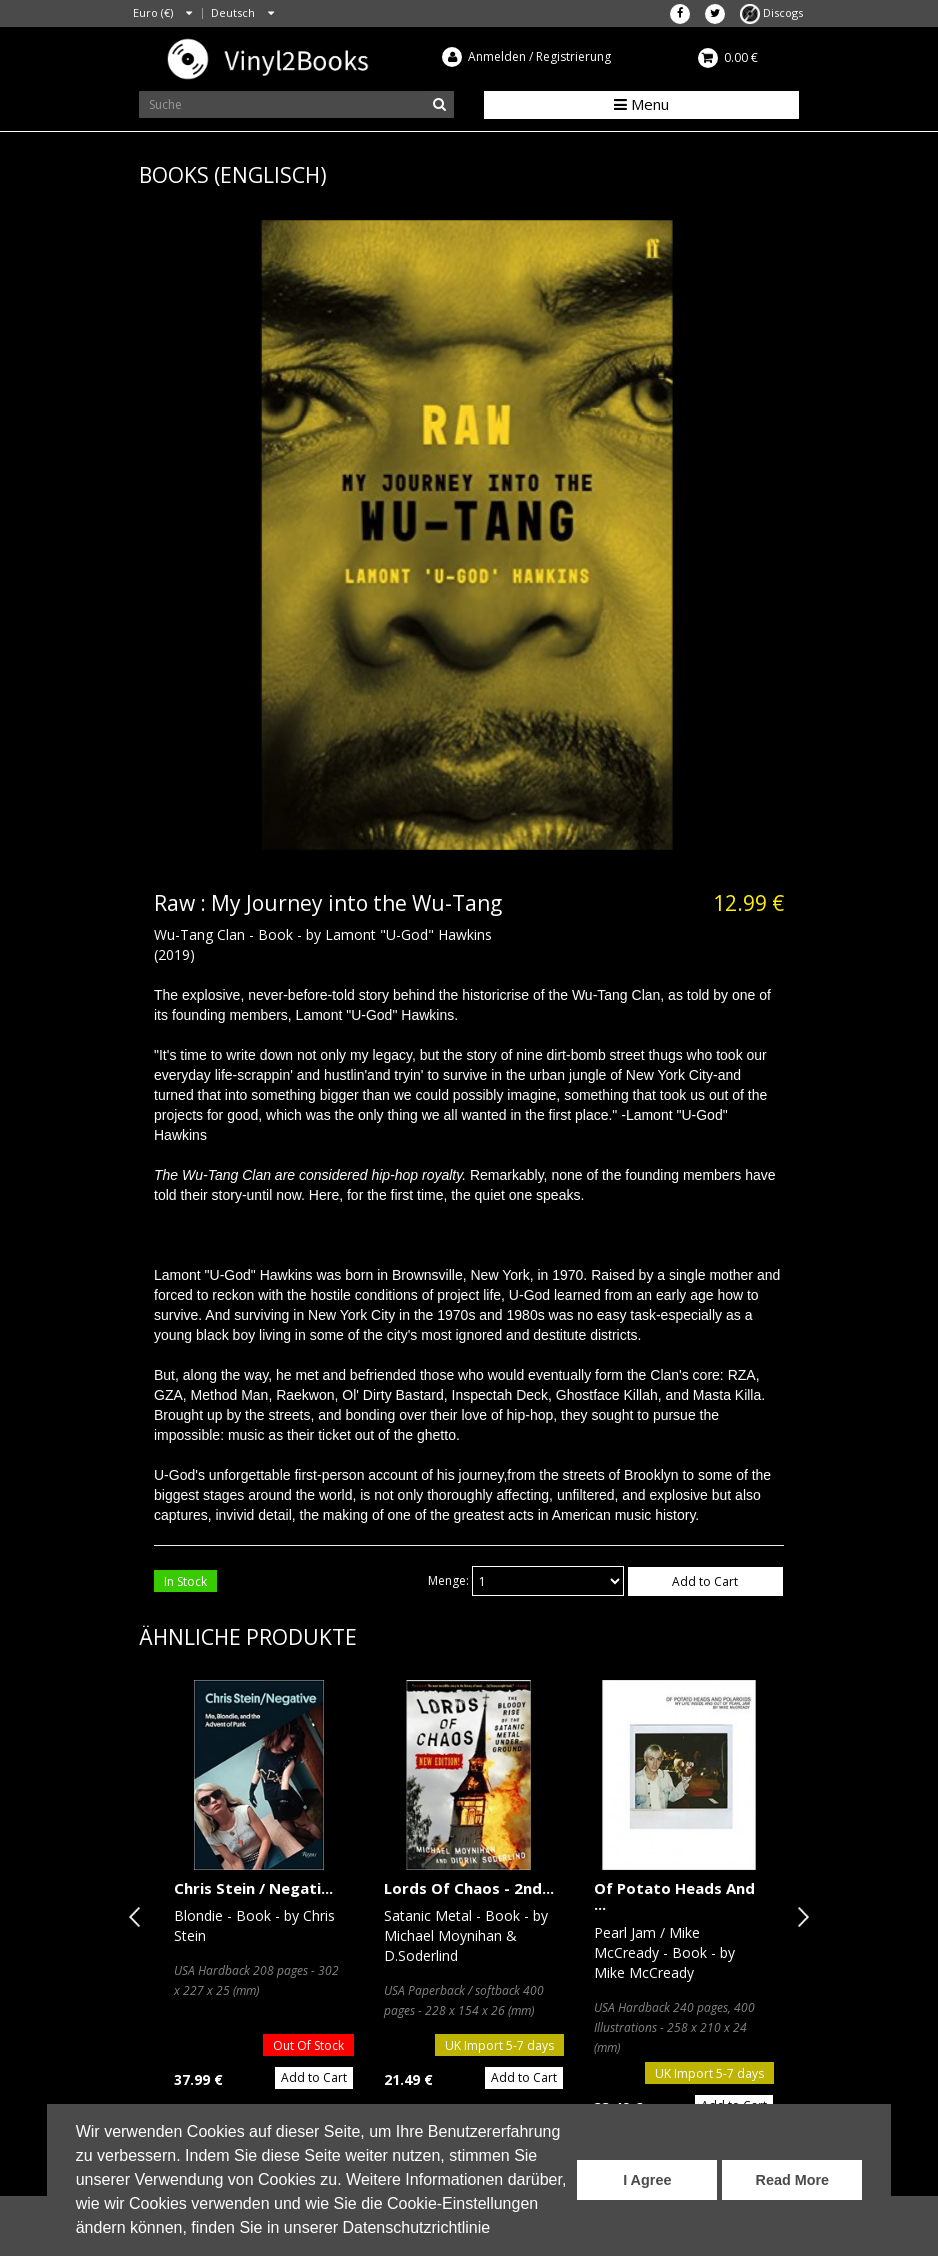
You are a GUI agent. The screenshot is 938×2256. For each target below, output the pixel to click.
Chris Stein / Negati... (253, 1888)
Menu (641, 104)
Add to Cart (705, 1581)
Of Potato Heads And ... (674, 1896)
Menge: (448, 1580)
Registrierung (573, 56)
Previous (139, 1917)
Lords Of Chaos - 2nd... (469, 1888)
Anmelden (497, 56)
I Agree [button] (647, 2180)
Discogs (771, 12)
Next (799, 1917)
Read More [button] (793, 2180)
